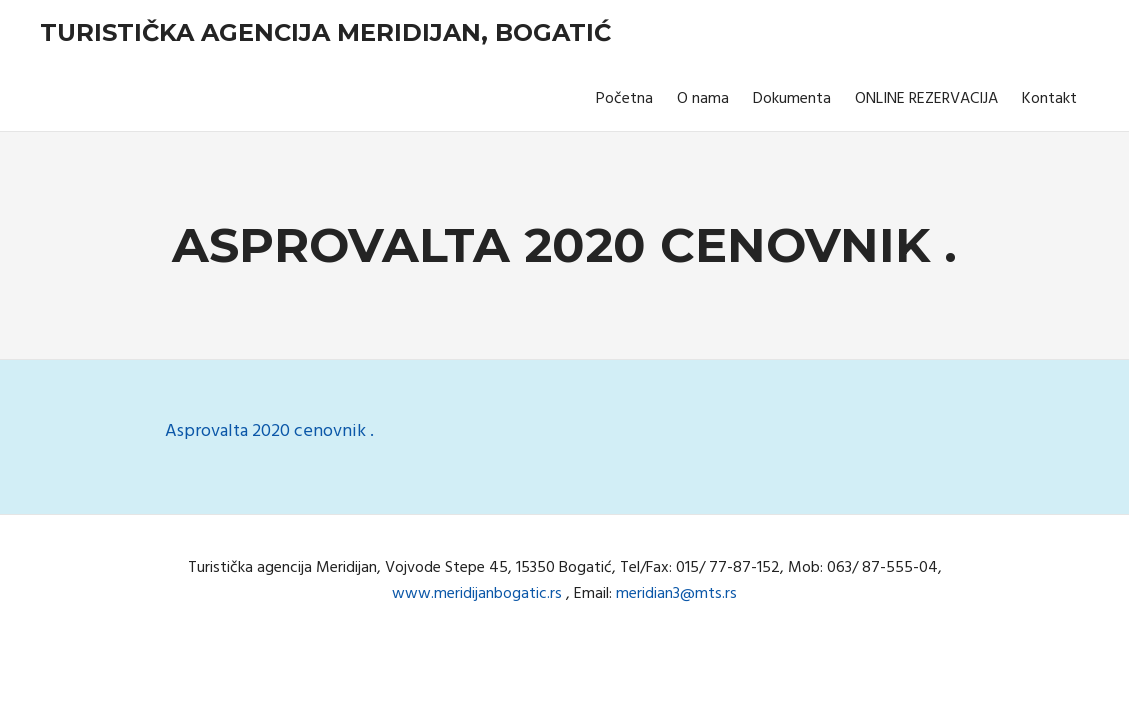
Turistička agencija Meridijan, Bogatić (325, 32)
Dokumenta (792, 99)
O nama (703, 99)
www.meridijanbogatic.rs (477, 594)
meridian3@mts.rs (676, 594)
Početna (624, 99)
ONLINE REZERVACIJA (926, 99)
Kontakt (1049, 99)
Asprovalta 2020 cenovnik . (269, 431)
